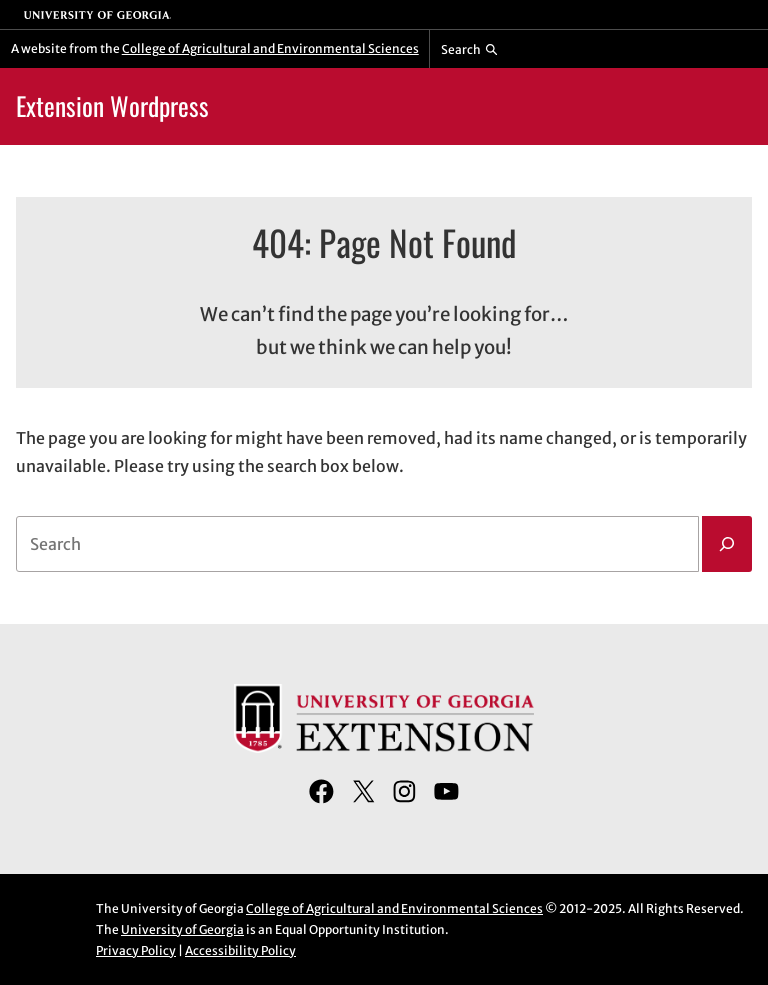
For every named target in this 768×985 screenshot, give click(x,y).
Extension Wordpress (112, 105)
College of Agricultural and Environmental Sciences (270, 48)
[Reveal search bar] (469, 49)
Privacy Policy (136, 950)
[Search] (727, 544)
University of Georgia (182, 929)
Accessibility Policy (240, 950)
